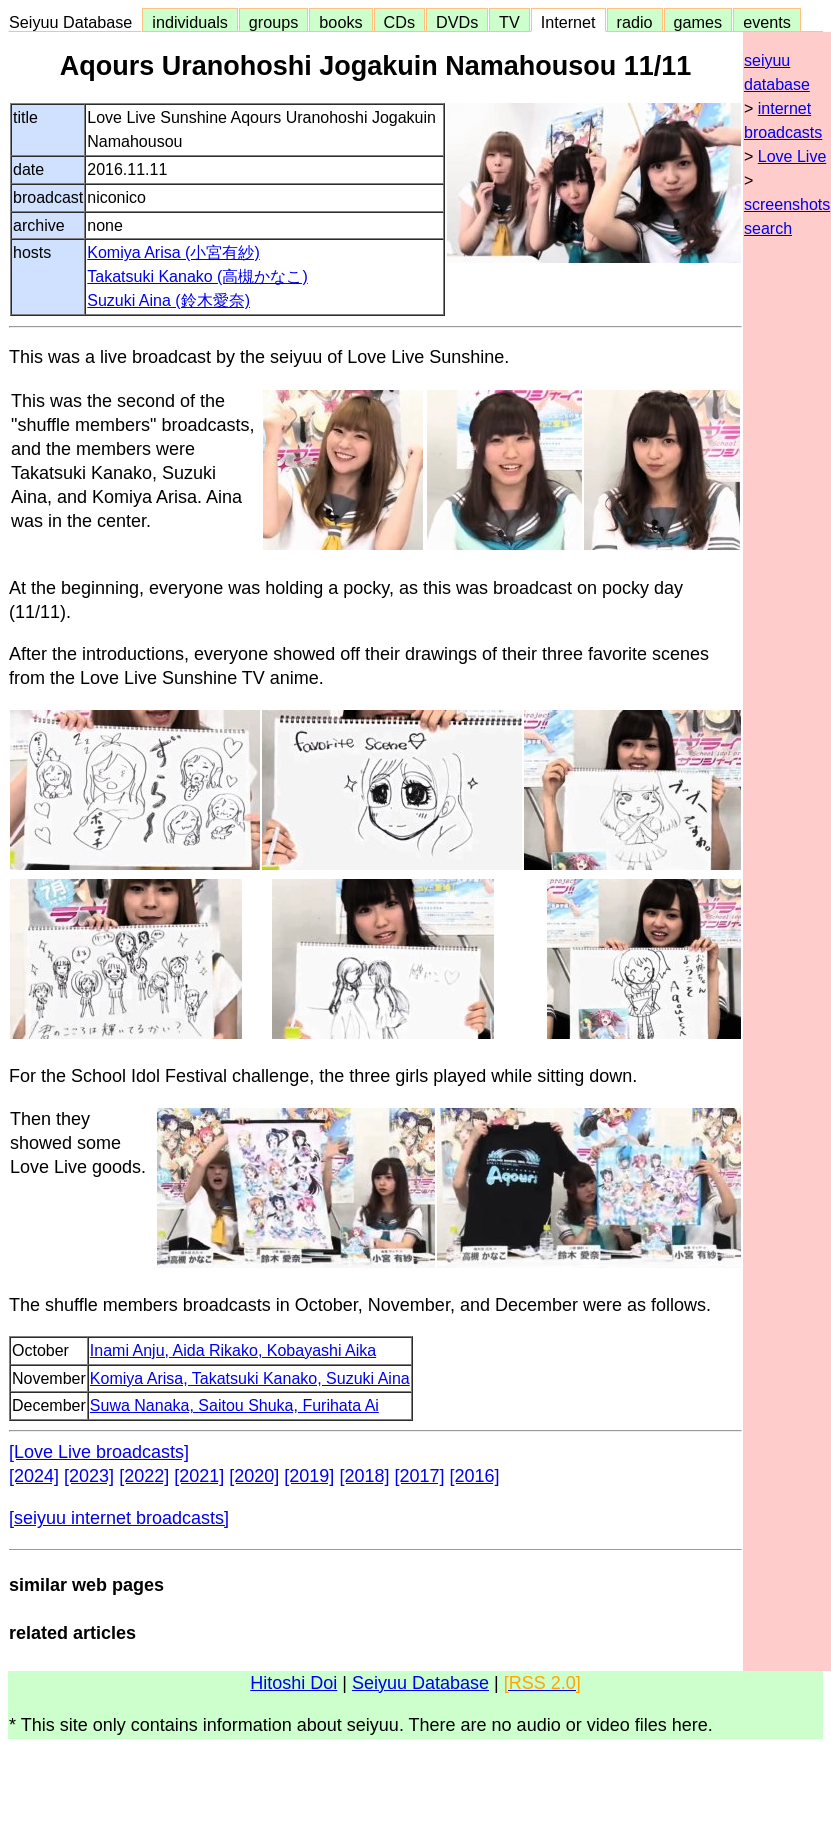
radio (635, 22)
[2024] (34, 1476)
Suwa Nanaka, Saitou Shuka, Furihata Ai (234, 1405)
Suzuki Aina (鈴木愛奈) (168, 300)
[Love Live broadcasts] (99, 1452)
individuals (190, 22)
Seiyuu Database (75, 22)
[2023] (89, 1476)
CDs (399, 22)
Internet (568, 22)
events (767, 22)
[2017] (419, 1476)
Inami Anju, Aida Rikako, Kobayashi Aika (233, 1350)
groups (274, 22)
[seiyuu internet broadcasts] (119, 1518)
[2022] (144, 1476)
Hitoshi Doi (293, 1683)
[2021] (199, 1476)
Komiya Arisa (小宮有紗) (173, 252)
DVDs (457, 22)
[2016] (475, 1476)
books (340, 22)
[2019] (309, 1476)
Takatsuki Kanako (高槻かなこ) (197, 276)
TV (509, 22)
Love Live (792, 156)
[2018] (364, 1476)
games (698, 22)
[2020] (254, 1476)
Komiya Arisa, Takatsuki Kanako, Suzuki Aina (250, 1378)
